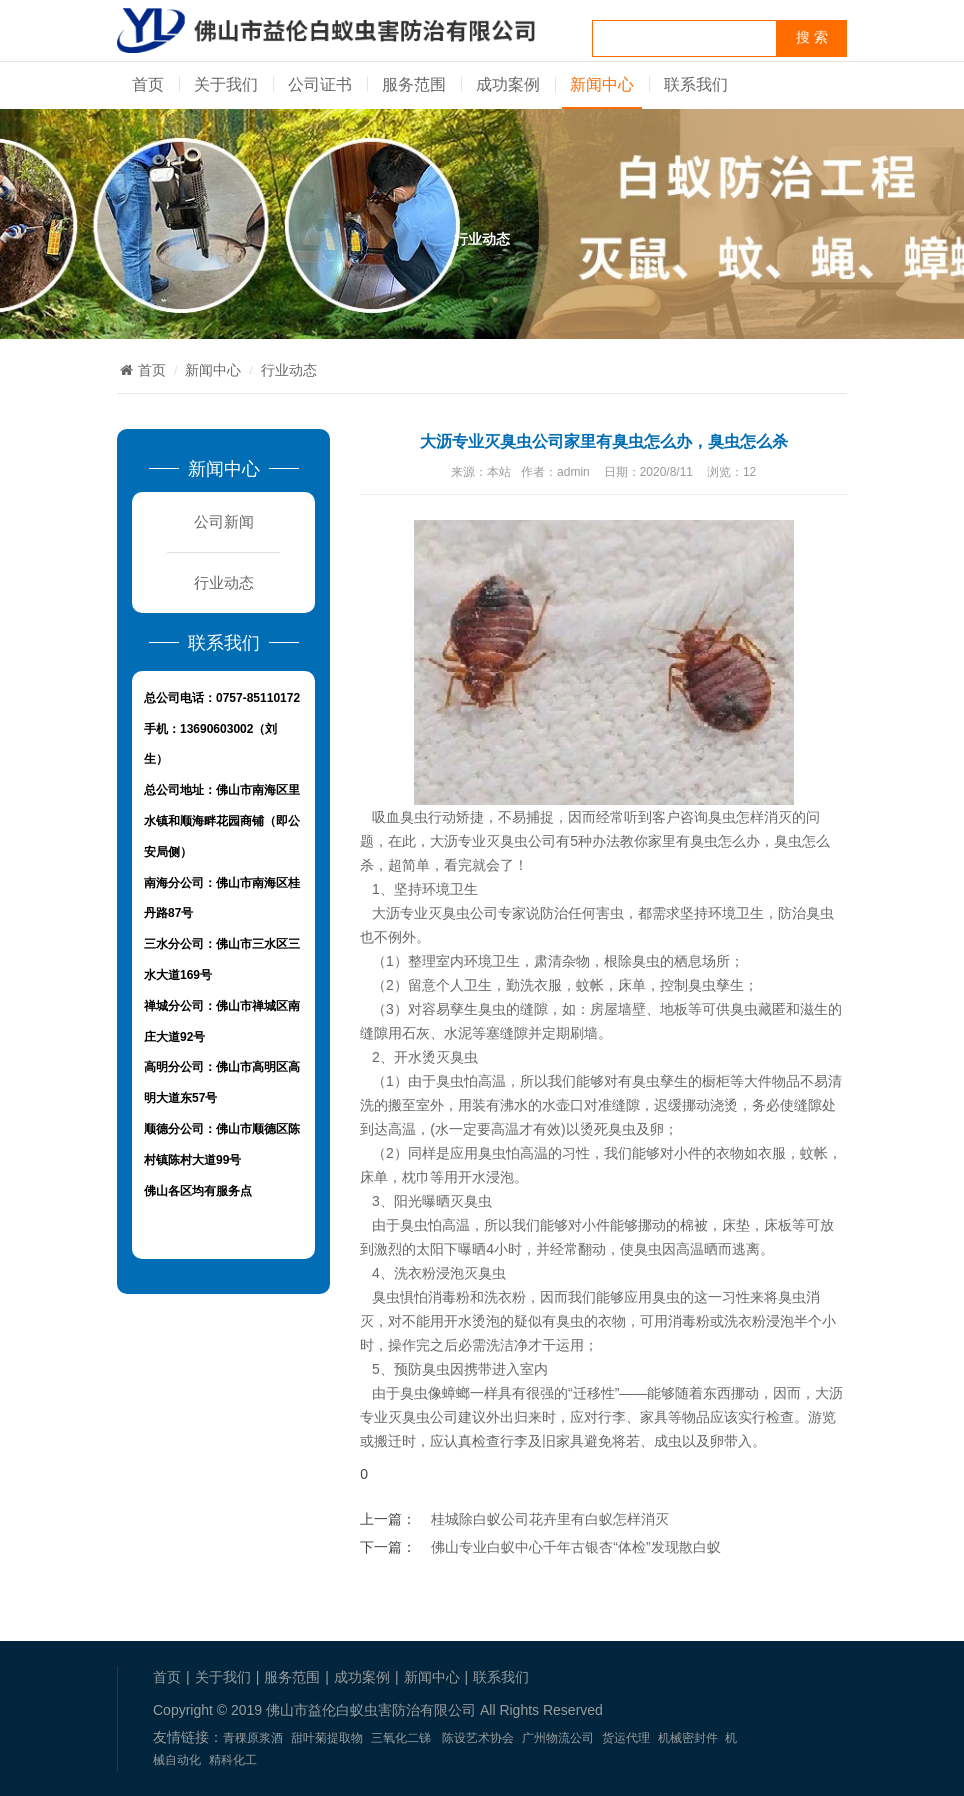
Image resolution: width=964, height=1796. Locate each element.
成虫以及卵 (689, 1441)
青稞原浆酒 (253, 1738)
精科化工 (233, 1760)
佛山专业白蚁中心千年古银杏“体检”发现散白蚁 (575, 1547)
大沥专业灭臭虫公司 (493, 841)
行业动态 (289, 370)
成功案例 (508, 84)
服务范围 (414, 84)
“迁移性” (593, 1393)
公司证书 (320, 84)
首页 (148, 84)
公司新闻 (224, 521)
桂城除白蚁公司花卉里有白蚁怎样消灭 (550, 1519)
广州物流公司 (558, 1738)
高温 (402, 1129)
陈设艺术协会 (478, 1738)
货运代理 (626, 1738)
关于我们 (226, 84)
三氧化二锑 (401, 1738)
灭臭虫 (471, 1201)
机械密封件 (688, 1738)
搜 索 (812, 37)
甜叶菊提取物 (327, 1738)
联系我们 (696, 84)
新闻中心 (602, 84)
